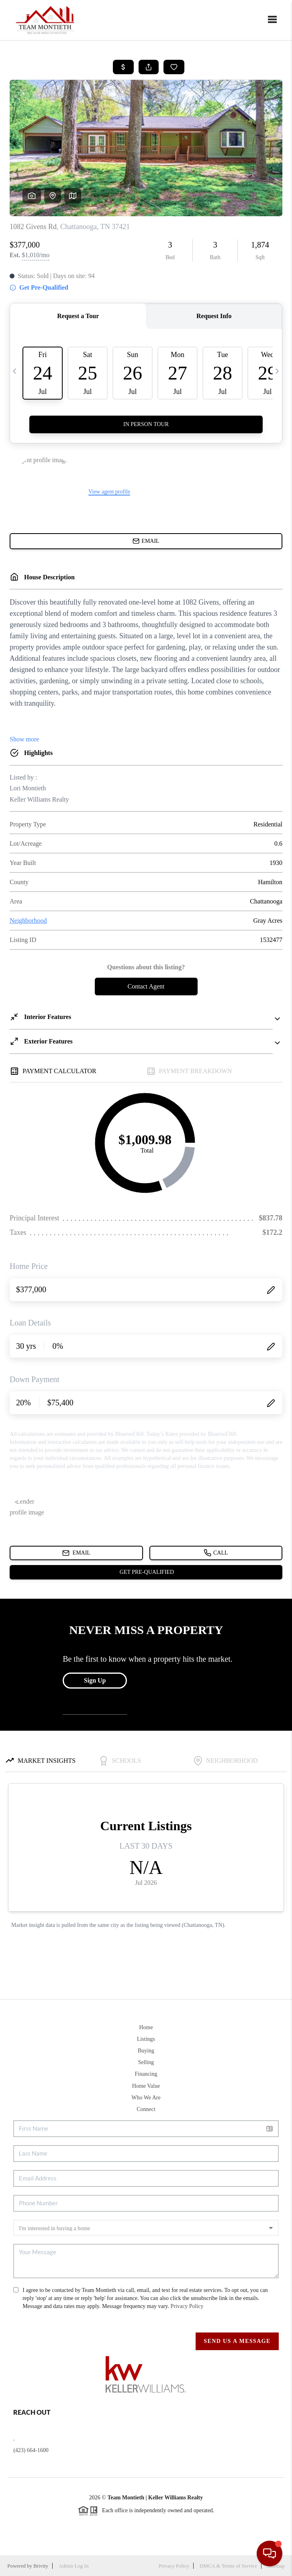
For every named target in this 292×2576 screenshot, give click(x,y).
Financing (146, 2074)
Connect (146, 2109)
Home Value (146, 2086)
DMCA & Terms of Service (228, 2566)
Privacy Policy (186, 2306)
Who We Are (145, 2098)
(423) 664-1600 (31, 2450)
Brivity (40, 2566)
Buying (146, 2051)
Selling (146, 2062)
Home (146, 2027)
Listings (146, 2039)
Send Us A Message (237, 2341)
